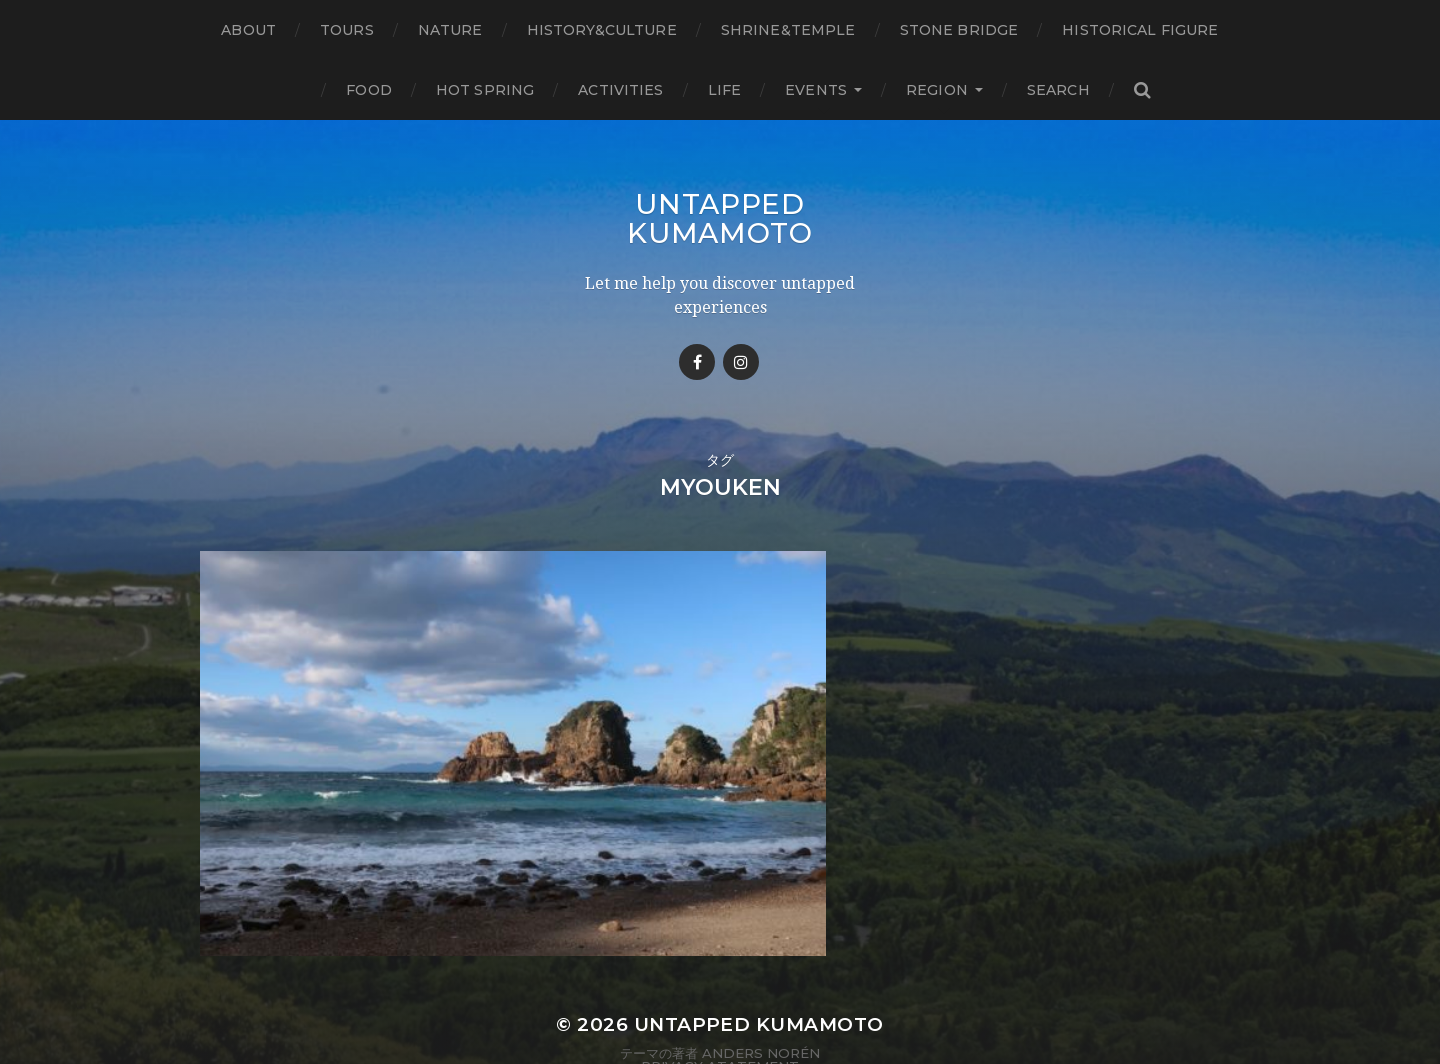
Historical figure (1140, 30)
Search (1058, 90)
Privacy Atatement (720, 997)
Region (937, 90)
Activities (620, 90)
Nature (450, 30)
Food (369, 90)
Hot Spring (485, 90)
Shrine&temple (788, 30)
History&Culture (602, 30)
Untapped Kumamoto (720, 218)
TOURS (347, 30)
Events (816, 90)
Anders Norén (761, 983)
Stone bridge (959, 30)
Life (725, 90)
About (248, 30)
